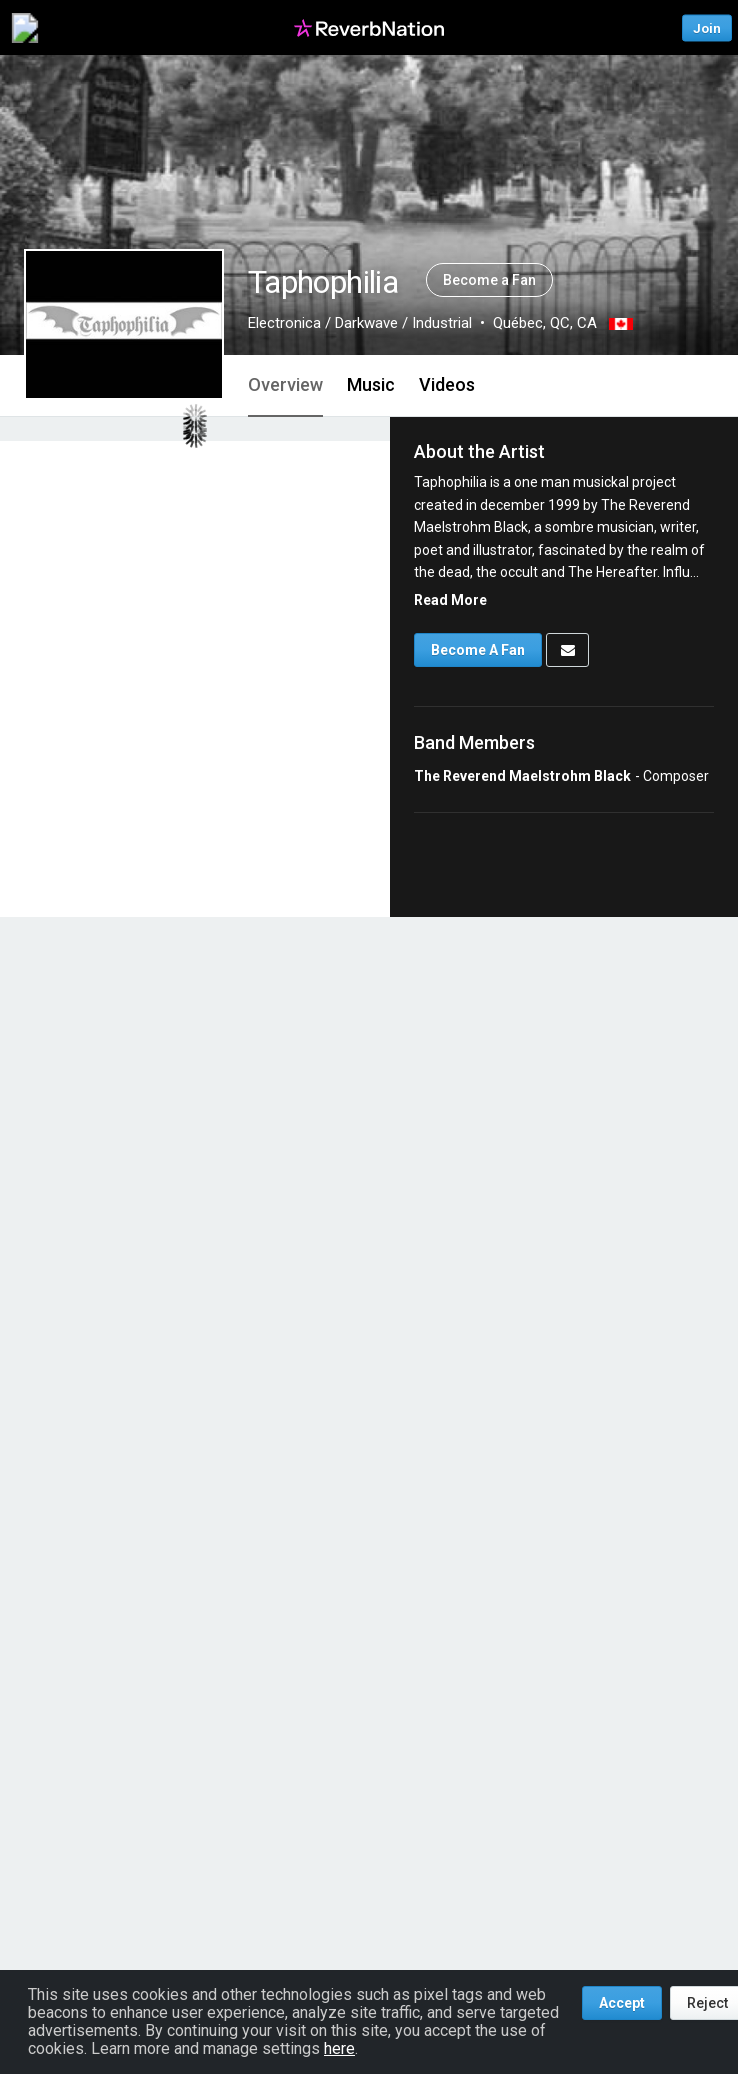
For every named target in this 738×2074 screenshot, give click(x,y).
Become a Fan (489, 280)
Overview (285, 384)
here (339, 2048)
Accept (622, 2003)
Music (371, 384)
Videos (447, 384)
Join (707, 27)
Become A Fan (478, 650)
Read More (450, 600)
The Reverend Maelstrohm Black (522, 776)
